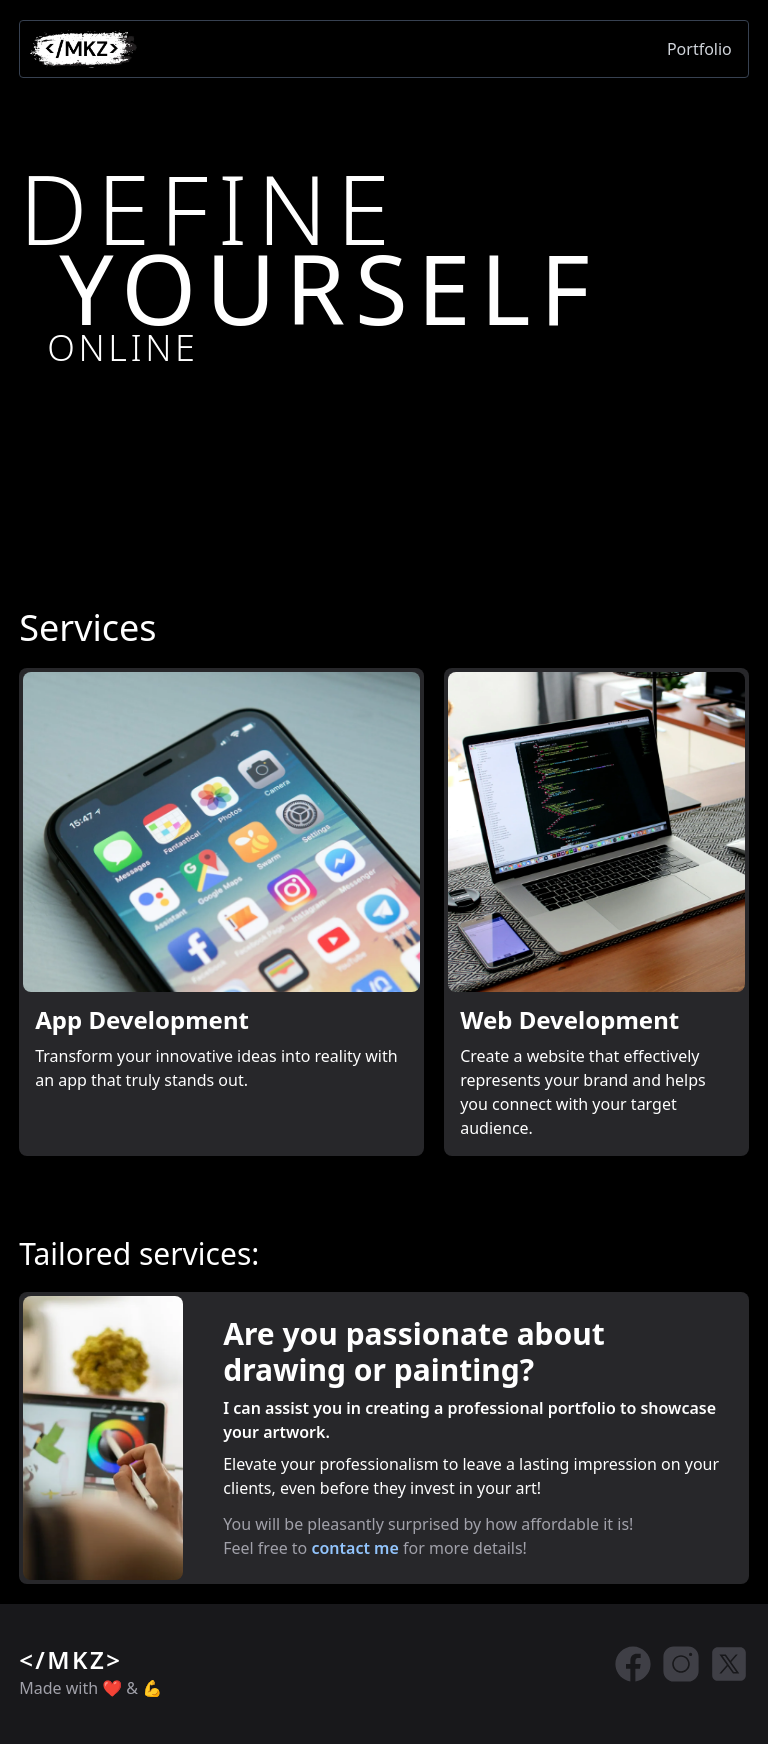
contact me (354, 1548)
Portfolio (699, 49)
